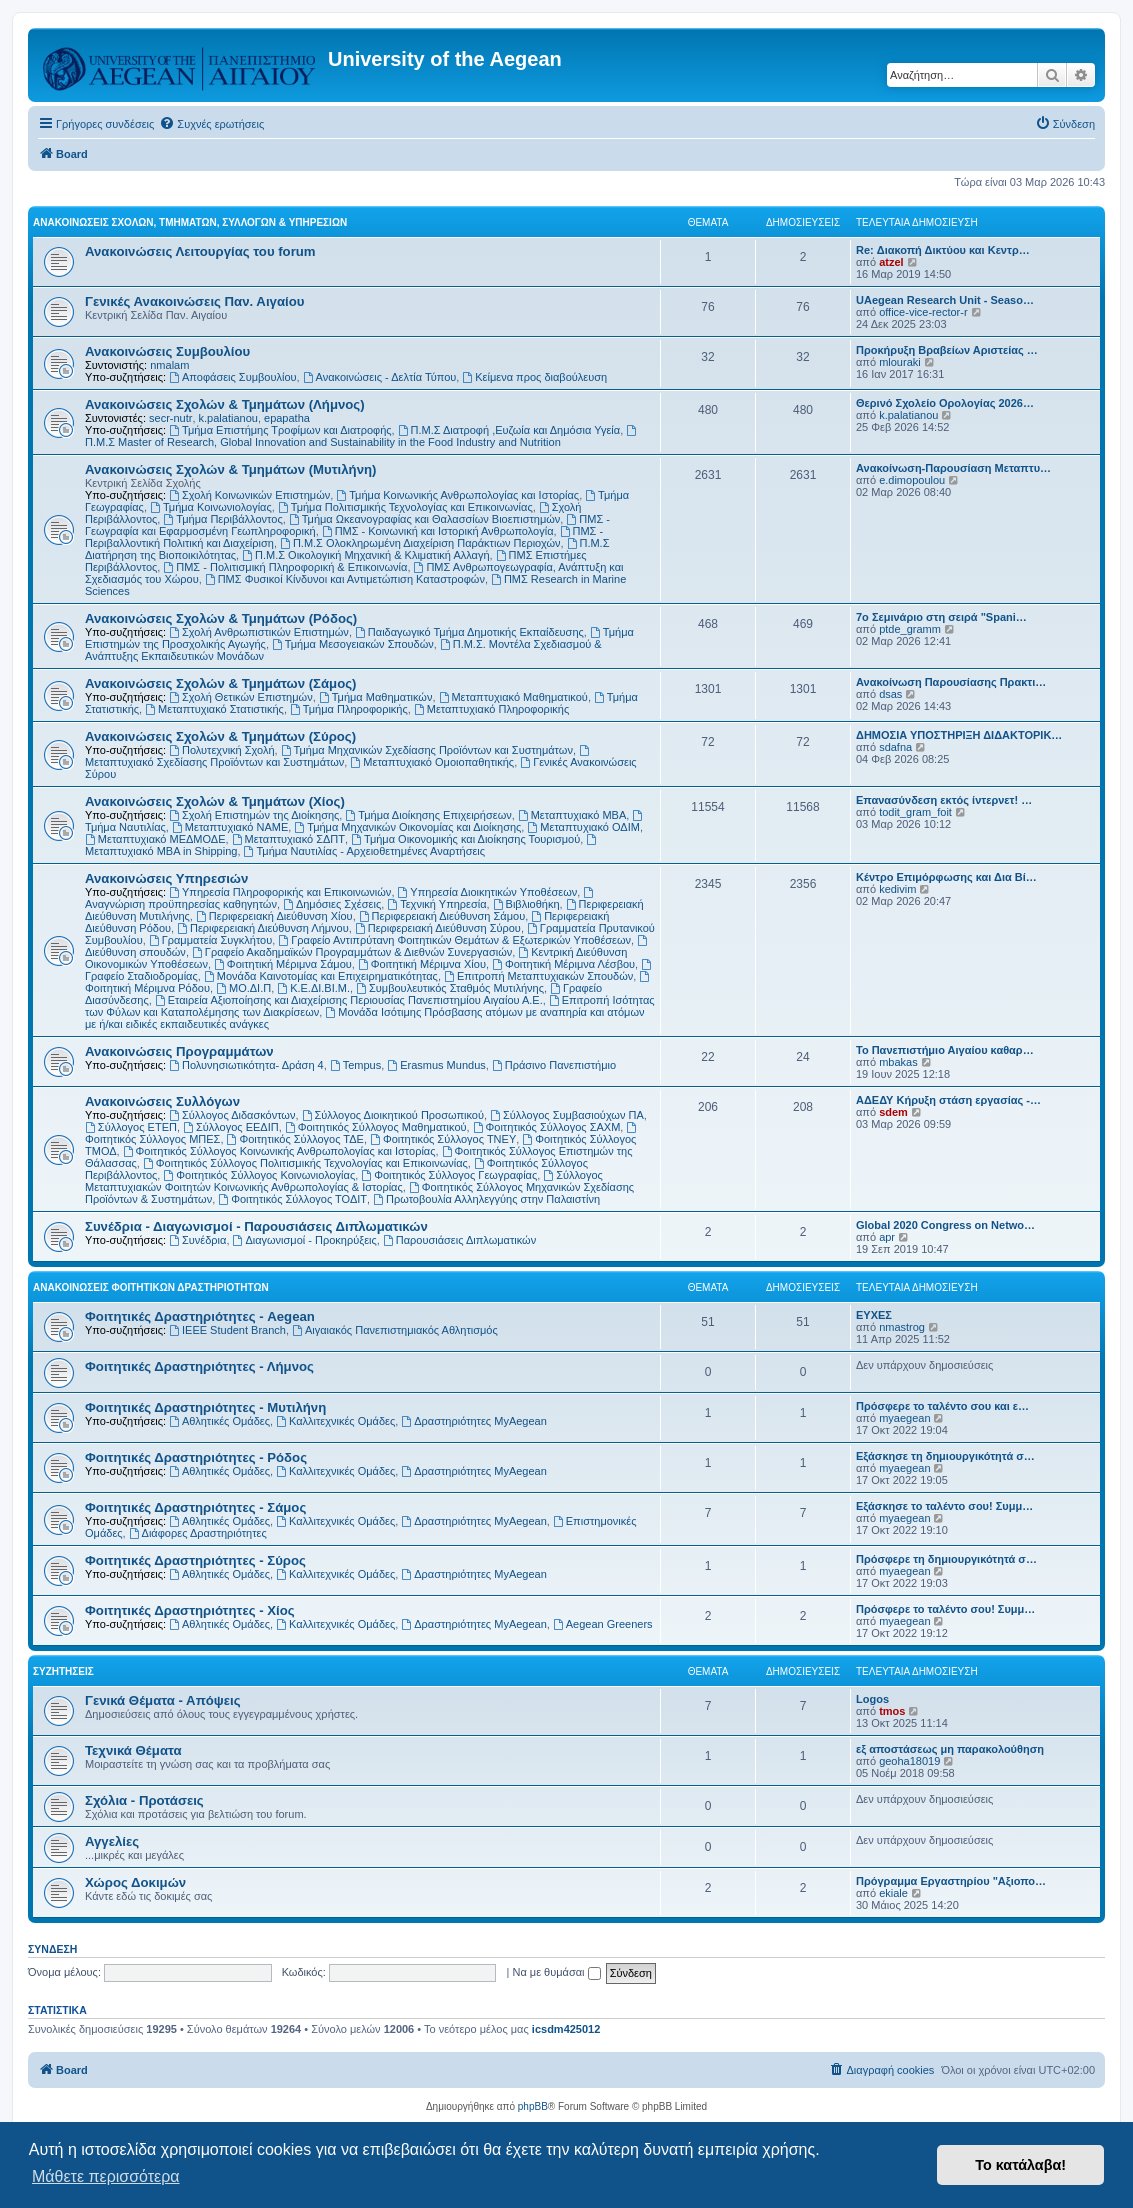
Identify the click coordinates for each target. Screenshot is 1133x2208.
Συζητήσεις (63, 1671)
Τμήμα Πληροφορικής (349, 709)
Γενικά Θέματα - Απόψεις (163, 1700)
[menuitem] (211, 124)
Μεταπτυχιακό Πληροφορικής (491, 709)
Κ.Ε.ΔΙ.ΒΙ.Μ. (313, 988)
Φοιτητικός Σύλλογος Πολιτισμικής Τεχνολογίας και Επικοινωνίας (305, 1163)
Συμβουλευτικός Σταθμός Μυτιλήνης (450, 988)
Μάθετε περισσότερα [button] (106, 2176)
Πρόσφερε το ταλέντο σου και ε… (942, 1406)
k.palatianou (228, 418)
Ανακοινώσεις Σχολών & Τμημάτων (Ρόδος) (221, 618)
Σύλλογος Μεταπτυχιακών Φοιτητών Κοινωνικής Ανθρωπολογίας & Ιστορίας (344, 1181)
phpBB (533, 2106)
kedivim (897, 889)
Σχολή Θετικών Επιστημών (241, 697)
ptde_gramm (910, 629)
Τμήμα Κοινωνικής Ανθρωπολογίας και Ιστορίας (457, 495)
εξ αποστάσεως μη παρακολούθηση (950, 1749)
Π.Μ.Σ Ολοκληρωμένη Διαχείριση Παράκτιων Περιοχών (420, 543)
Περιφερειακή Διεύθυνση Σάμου (442, 916)
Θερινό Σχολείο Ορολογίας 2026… (945, 403)
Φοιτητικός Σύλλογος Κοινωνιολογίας (259, 1175)
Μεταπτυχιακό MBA (572, 815)
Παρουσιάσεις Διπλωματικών (459, 1240)
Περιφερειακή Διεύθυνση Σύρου (438, 928)
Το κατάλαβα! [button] (1020, 2165)
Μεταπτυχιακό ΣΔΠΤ (288, 839)
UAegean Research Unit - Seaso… (945, 300)
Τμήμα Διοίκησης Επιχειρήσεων (428, 815)
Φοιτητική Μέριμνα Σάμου (283, 964)
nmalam (169, 365)
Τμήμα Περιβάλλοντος (222, 519)
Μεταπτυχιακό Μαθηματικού (513, 697)
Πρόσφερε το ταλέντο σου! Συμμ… (945, 1609)
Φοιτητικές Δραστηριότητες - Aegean (200, 1316)
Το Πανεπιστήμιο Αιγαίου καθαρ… (945, 1050)
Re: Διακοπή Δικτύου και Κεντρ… (943, 250)
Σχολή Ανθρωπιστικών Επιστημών (259, 632)
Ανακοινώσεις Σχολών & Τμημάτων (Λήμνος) (225, 404)
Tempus (355, 1065)
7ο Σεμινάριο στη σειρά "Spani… (941, 617)
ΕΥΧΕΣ (874, 1315)
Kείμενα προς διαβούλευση (534, 377)
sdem (893, 1112)
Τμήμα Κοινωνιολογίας (211, 507)
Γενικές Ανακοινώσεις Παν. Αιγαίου (194, 301)
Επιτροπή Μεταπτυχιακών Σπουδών (538, 976)
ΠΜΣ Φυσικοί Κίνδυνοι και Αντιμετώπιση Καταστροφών (345, 579)
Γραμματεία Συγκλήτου (210, 940)
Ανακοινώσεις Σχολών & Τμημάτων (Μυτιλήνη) (230, 469)
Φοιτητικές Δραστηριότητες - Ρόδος (196, 1457)
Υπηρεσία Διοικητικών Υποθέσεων (488, 892)
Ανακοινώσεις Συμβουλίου (167, 351)
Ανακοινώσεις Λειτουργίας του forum (200, 251)
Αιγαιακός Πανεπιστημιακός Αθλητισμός (395, 1330)
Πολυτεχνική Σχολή (221, 750)
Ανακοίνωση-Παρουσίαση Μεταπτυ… (953, 468)
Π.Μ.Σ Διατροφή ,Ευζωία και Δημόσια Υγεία (509, 430)
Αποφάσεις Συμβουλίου (232, 377)
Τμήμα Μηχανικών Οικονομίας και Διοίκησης (407, 827)
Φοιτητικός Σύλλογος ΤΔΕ (295, 1139)
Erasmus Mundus (436, 1065)
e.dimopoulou (912, 480)
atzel (891, 262)
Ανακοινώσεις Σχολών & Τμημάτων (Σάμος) (220, 683)
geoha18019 (909, 1761)
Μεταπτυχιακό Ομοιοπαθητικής (432, 762)
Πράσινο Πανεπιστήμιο (554, 1065)
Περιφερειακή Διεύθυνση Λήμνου (263, 928)
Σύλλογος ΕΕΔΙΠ (231, 1127)
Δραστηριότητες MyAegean (473, 1421)
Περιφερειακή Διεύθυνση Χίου (274, 916)
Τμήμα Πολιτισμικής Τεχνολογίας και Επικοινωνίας (405, 507)
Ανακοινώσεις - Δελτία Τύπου (380, 377)
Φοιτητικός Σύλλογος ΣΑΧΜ (547, 1127)
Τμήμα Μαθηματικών (376, 697)
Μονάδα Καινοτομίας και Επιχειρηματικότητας (321, 976)
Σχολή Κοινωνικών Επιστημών (249, 495)
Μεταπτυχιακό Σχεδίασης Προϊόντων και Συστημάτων (338, 756)
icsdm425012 (566, 2029)
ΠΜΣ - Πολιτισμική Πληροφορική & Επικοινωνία (285, 567)
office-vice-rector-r (923, 312)
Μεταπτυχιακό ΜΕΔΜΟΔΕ (155, 839)
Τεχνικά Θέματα (133, 1750)
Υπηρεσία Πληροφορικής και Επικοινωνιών (280, 892)
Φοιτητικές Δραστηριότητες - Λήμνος (199, 1366)
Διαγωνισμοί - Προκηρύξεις (305, 1240)
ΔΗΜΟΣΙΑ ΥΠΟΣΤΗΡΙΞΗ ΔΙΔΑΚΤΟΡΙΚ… (959, 735)
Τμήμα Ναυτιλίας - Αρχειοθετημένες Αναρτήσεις (365, 851)
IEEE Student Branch (227, 1330)
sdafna (895, 747)
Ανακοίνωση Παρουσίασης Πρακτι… (951, 682)
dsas (890, 694)
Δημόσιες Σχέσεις (332, 904)
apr (887, 1237)
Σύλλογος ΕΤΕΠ (131, 1127)
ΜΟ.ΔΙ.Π (243, 988)
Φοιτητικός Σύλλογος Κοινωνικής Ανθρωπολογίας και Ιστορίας (279, 1151)
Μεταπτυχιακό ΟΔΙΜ (583, 827)
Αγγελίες (112, 1841)
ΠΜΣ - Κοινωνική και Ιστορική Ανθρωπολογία (438, 531)
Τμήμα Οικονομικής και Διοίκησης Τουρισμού (465, 839)
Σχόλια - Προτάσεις (144, 1800)
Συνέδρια (197, 1240)
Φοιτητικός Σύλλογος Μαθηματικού (376, 1127)
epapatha (287, 418)
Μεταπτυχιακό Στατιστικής (214, 709)
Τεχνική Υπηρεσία (436, 904)
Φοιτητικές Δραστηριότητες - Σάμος (195, 1507)
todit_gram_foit (915, 812)
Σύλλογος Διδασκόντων (232, 1115)
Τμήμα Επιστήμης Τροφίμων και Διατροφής (280, 430)
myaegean (904, 1418)
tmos (892, 1711)
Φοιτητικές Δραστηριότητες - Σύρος (195, 1560)
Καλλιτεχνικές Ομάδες (335, 1421)
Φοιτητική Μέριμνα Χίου (422, 964)
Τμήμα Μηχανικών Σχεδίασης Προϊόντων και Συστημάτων (427, 750)
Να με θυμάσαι (556, 1972)
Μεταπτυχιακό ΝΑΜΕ (230, 827)
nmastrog (902, 1327)
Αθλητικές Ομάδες (219, 1421)
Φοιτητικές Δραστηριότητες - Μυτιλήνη (205, 1407)
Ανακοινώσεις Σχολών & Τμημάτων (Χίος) (215, 801)
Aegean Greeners (603, 1624)
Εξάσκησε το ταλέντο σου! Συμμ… (944, 1506)
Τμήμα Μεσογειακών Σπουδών (353, 644)
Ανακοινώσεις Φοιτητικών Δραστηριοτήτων (151, 1287)
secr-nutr (170, 418)
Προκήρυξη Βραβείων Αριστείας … (947, 350)
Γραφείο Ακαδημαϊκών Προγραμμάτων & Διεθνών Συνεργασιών (352, 952)
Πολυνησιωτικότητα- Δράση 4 (246, 1065)
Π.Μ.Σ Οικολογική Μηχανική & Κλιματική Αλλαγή (365, 555)
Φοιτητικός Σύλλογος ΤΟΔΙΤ (292, 1199)
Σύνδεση (52, 1949)
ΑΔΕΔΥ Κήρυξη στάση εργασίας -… (948, 1100)
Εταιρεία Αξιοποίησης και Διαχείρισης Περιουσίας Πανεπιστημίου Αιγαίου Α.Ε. (349, 1000)
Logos (872, 1699)
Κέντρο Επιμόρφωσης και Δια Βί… (946, 877)
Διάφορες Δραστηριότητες (198, 1533)
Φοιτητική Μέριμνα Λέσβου (563, 964)
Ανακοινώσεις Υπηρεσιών (166, 878)
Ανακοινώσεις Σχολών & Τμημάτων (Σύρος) (220, 736)
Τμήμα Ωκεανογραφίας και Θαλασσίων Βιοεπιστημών (425, 519)
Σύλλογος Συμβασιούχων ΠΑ (567, 1115)
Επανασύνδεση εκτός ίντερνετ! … (944, 800)
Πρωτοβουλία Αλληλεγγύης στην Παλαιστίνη (486, 1199)
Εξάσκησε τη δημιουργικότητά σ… (945, 1456)
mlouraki (900, 362)
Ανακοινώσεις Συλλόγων (162, 1101)
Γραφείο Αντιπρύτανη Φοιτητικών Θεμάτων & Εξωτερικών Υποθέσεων (454, 940)
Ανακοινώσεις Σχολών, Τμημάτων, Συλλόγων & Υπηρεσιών (190, 222)
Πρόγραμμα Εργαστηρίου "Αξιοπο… (951, 1881)
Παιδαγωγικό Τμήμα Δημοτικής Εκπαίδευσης (469, 632)
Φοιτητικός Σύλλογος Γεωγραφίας (449, 1175)
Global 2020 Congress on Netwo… (945, 1225)
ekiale (893, 1893)
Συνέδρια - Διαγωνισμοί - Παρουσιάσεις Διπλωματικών (256, 1226)
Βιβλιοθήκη (526, 904)
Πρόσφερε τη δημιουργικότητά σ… (946, 1559)
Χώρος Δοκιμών (135, 1882)
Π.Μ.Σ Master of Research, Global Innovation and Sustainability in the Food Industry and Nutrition (362, 436)
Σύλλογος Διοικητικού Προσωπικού (393, 1115)
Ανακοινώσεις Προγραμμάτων (179, 1051)
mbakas (898, 1062)
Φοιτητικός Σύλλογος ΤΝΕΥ (443, 1139)
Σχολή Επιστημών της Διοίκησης (254, 815)
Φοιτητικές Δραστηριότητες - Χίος (190, 1610)
